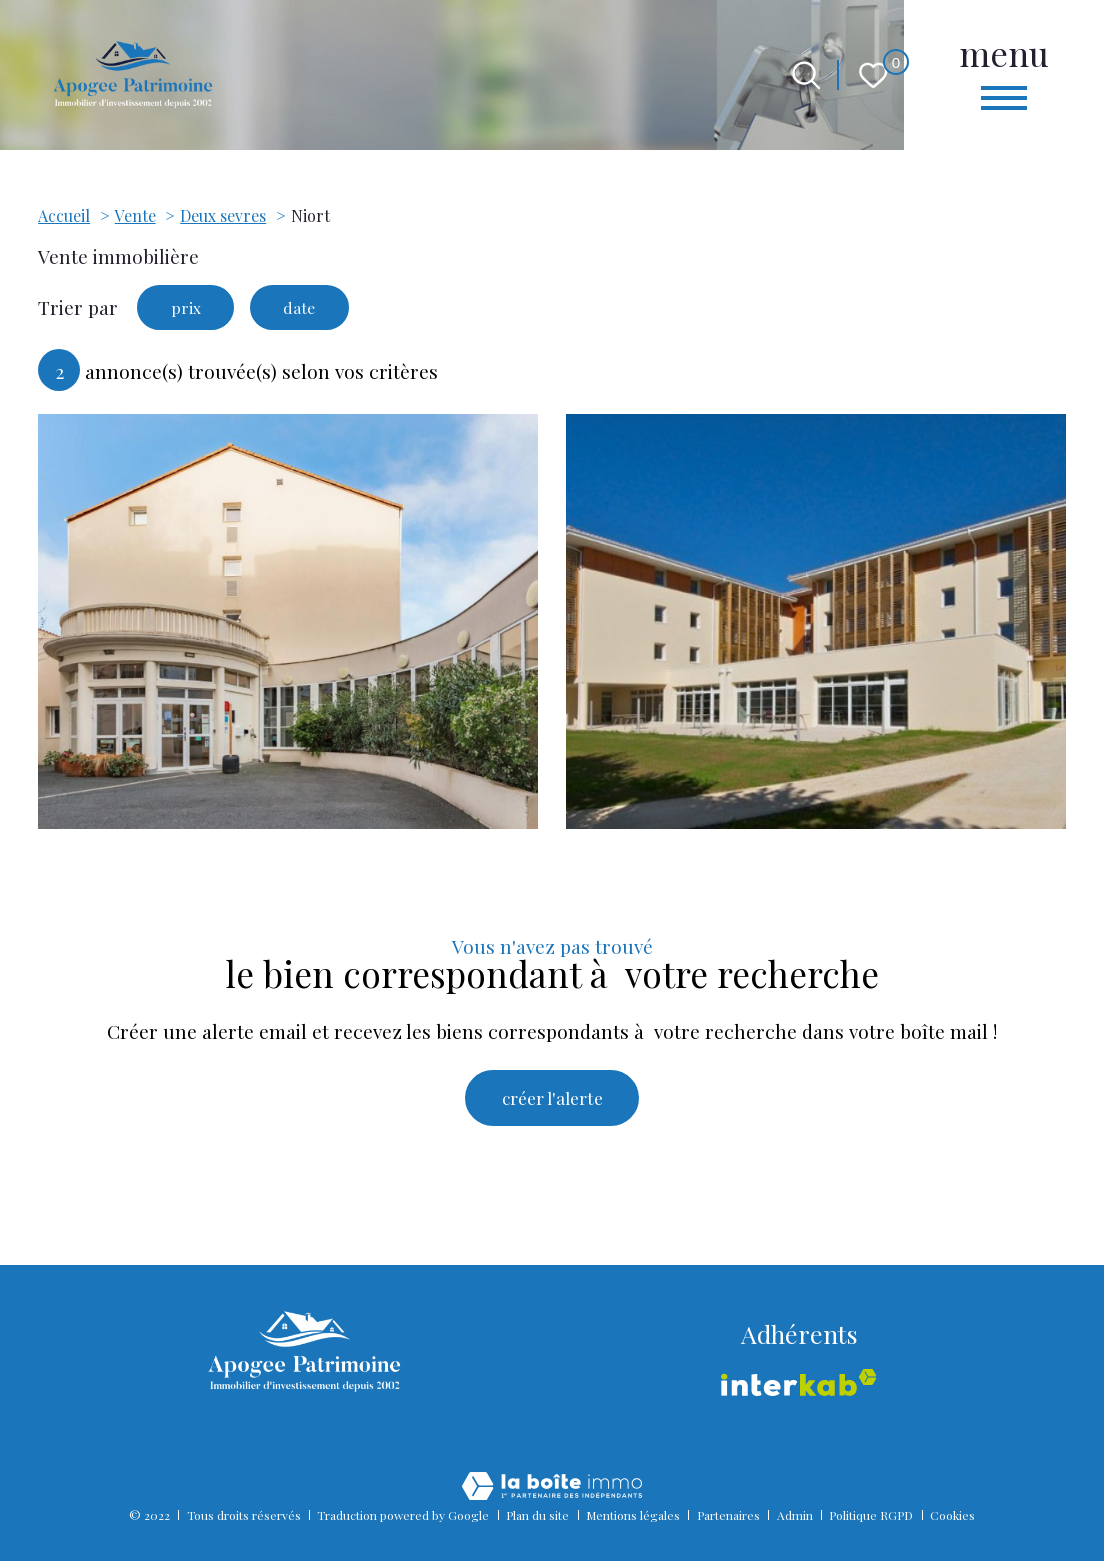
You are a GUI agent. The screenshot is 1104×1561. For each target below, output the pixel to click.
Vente (135, 215)
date (311, 309)
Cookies (952, 1515)
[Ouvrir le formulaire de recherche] (806, 75)
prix (189, 309)
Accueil (64, 215)
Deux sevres (223, 215)
